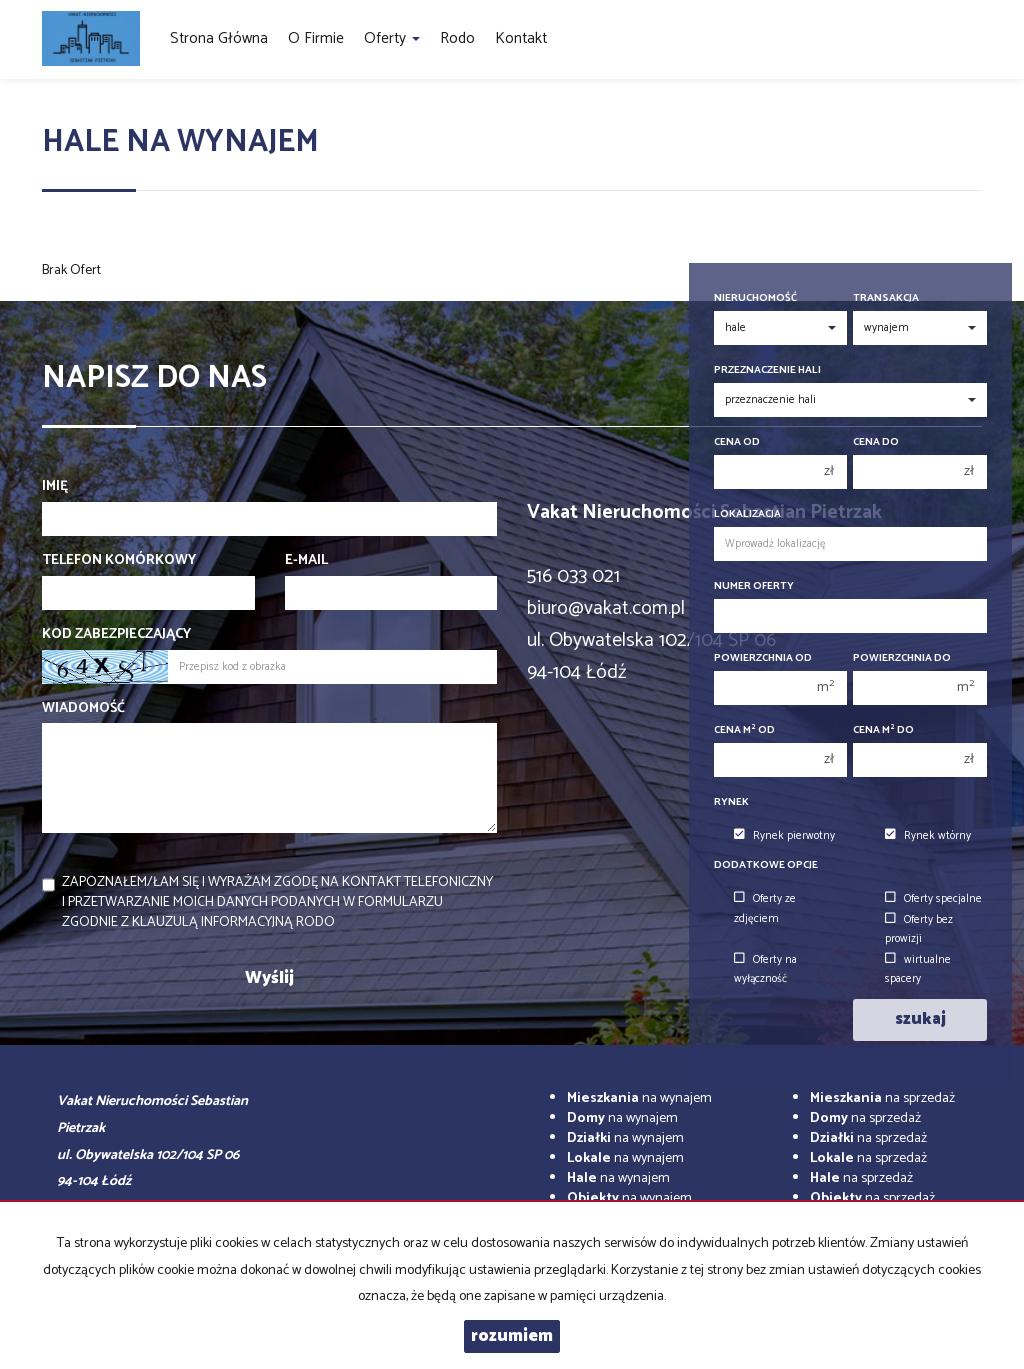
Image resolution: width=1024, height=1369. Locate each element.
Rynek (731, 802)
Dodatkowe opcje (766, 865)
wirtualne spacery (918, 969)
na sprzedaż (882, 1098)
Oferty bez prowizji (919, 929)
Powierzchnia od (763, 658)
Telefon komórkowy (119, 561)
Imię (55, 487)
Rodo (457, 38)
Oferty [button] (392, 38)
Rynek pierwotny (784, 836)
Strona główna (219, 38)
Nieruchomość (755, 298)
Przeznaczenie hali (767, 370)
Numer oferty (754, 586)
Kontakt (521, 38)
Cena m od (744, 730)
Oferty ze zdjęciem (765, 908)
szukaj (920, 1019)
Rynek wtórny (928, 836)
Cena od (737, 442)
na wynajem (639, 1098)
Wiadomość (83, 709)
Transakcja (886, 298)
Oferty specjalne (933, 899)
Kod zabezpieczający (116, 635)
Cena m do (883, 730)
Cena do (876, 442)
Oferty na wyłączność (765, 969)
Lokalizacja (747, 514)
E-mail (306, 561)
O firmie (316, 38)
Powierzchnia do (902, 658)
